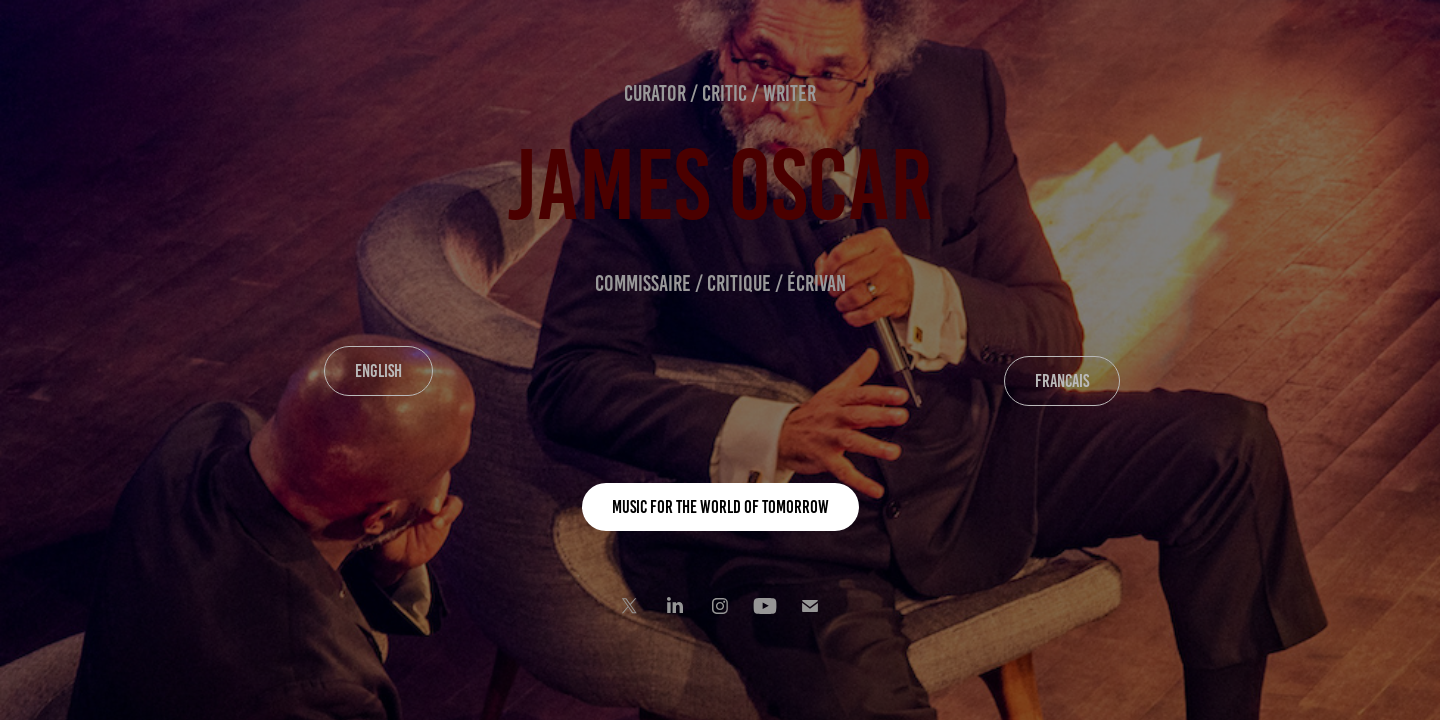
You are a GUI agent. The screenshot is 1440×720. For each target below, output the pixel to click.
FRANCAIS (1062, 381)
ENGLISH (378, 371)
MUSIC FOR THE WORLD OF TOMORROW (720, 507)
